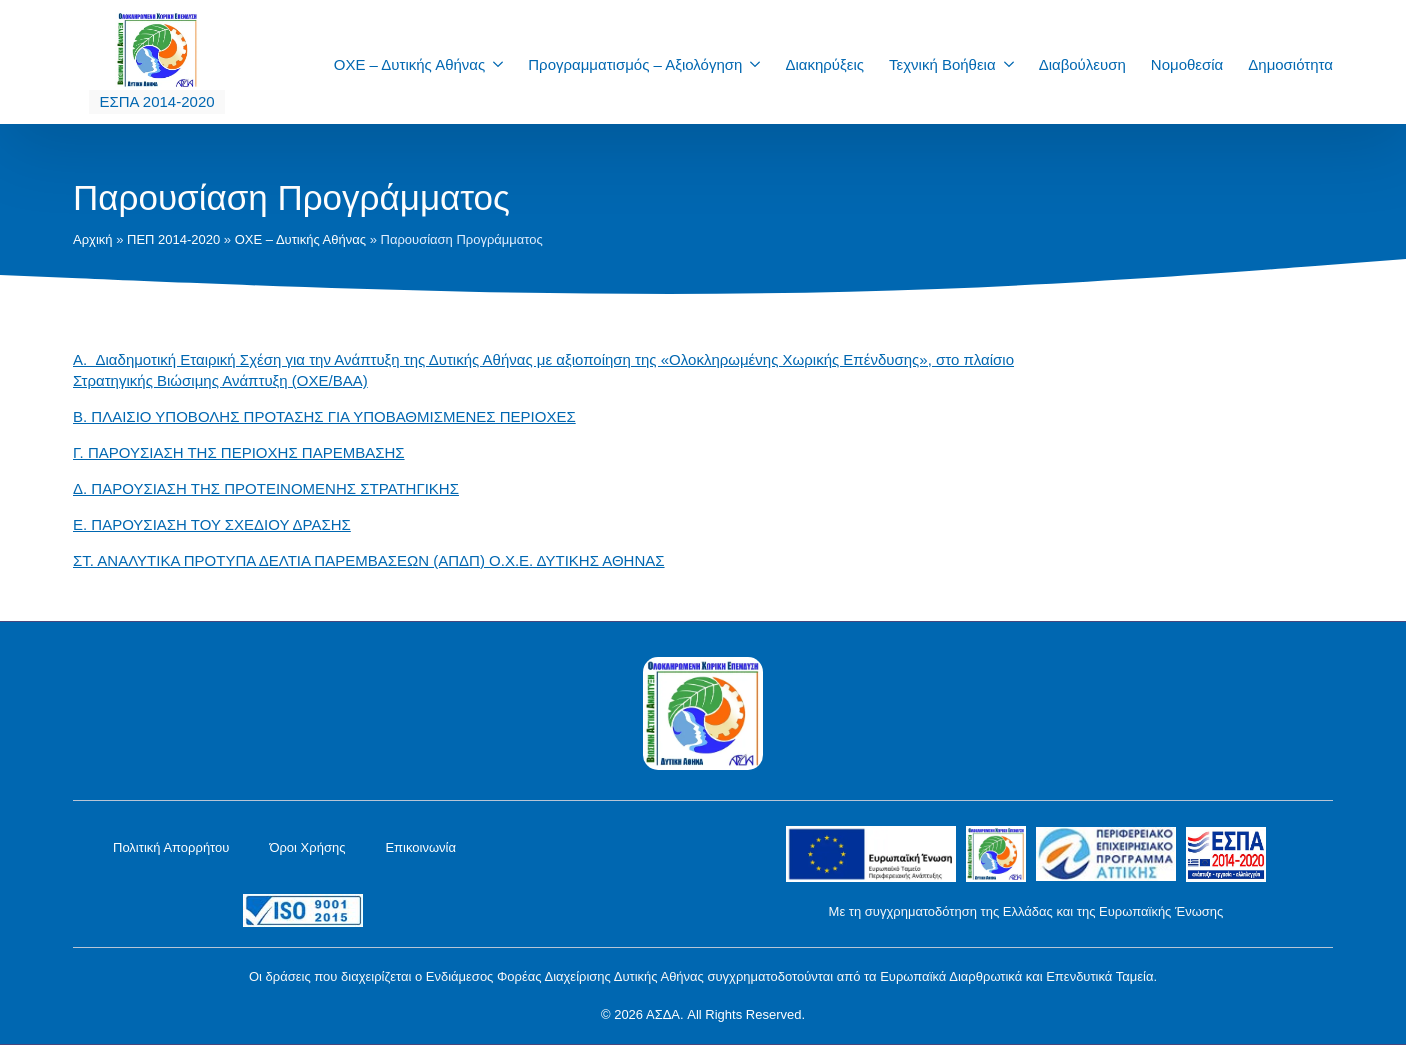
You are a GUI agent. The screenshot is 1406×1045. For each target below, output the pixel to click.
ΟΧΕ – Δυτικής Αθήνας (410, 64)
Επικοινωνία (420, 847)
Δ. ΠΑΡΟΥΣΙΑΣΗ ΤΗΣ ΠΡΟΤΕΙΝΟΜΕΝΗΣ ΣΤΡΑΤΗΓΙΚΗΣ (266, 488)
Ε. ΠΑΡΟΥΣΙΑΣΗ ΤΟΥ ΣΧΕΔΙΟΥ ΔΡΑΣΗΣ (212, 524)
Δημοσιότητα (1290, 64)
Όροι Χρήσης (307, 847)
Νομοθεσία (1187, 64)
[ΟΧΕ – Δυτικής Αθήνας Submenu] (504, 64)
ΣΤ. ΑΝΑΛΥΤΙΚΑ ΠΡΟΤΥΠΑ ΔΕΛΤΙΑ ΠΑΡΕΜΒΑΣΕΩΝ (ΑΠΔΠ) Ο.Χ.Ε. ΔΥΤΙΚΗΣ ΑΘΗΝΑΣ (369, 560)
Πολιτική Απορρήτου (171, 847)
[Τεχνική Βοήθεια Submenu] (1015, 64)
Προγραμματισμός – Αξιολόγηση (635, 64)
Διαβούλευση (1082, 64)
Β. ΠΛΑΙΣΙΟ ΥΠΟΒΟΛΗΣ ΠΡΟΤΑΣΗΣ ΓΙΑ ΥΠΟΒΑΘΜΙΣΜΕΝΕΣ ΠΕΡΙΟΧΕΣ (324, 416)
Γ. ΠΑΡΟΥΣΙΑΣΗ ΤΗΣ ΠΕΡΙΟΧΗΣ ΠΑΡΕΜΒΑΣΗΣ (239, 452)
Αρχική (93, 239)
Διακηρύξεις (824, 64)
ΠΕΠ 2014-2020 (173, 239)
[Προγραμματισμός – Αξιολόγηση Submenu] (761, 64)
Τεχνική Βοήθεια (942, 64)
